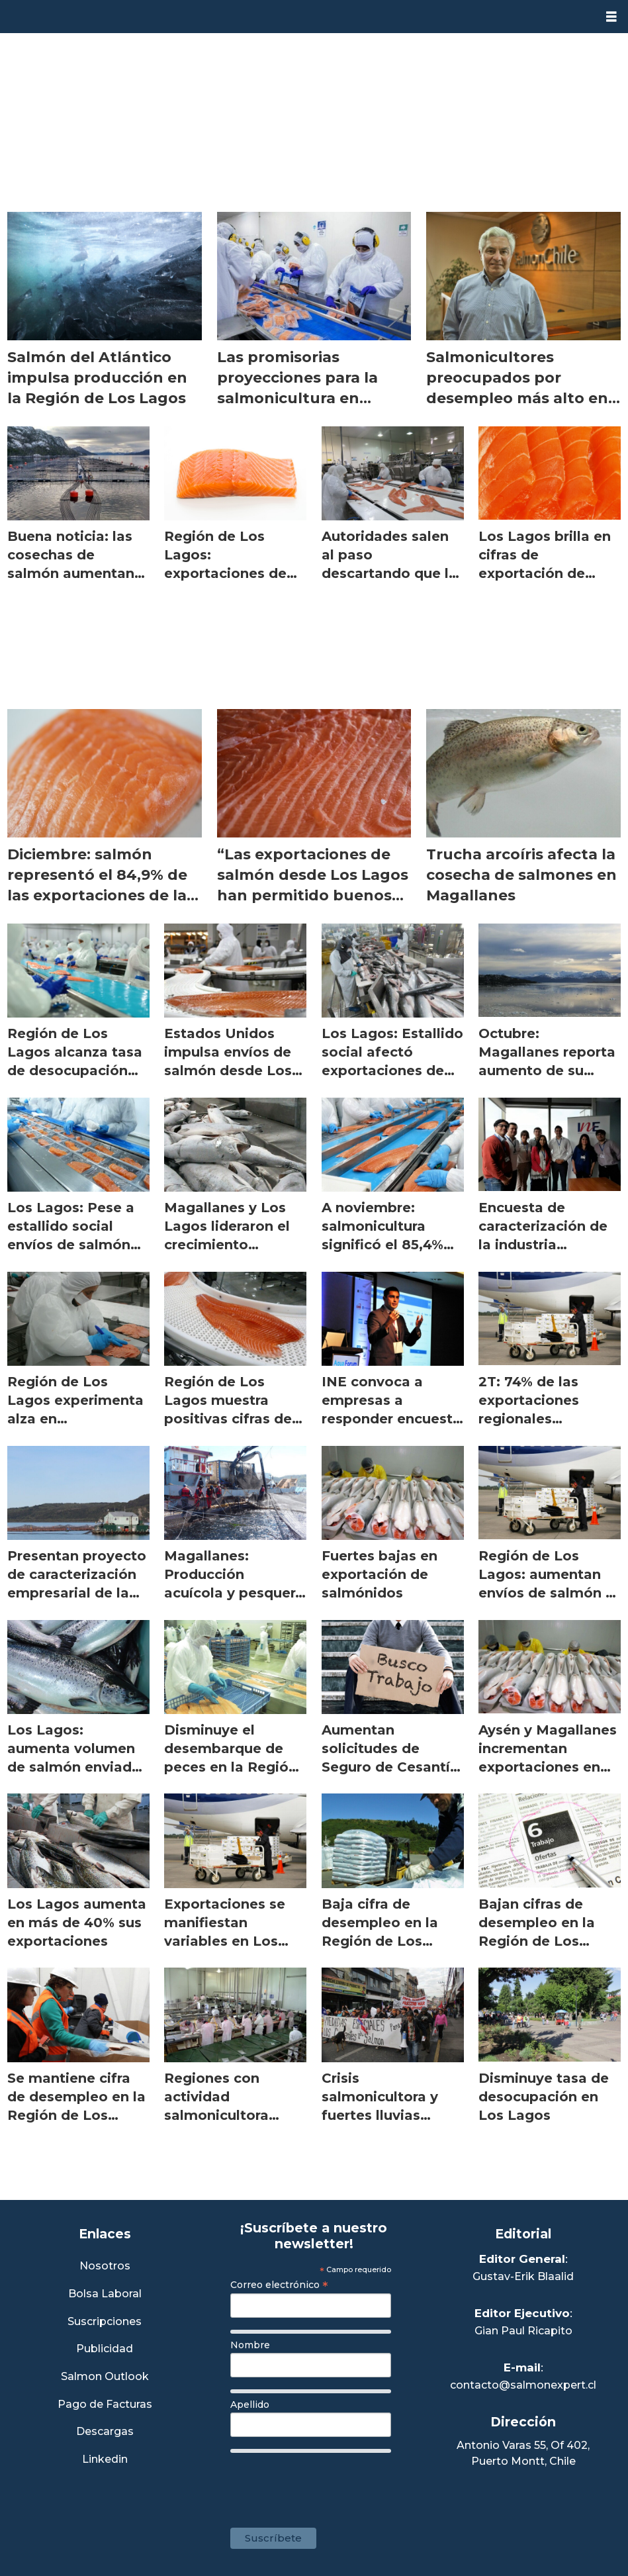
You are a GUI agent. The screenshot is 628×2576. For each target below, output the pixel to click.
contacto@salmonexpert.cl (523, 2385)
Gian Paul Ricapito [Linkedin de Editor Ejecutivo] (523, 2330)
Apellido (249, 2404)
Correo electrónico (279, 2284)
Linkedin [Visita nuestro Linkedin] (105, 2460)
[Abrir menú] (611, 17)
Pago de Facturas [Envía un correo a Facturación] (105, 2405)
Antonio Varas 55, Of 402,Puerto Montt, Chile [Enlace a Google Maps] (523, 2453)
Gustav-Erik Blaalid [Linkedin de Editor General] (523, 2276)
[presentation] (330, 2483)
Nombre (250, 2345)
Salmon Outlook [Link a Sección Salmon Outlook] (105, 2377)
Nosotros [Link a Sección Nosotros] (104, 2266)
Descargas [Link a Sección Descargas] (105, 2432)
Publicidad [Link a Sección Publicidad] (104, 2349)
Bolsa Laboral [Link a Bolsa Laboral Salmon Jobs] (105, 2294)
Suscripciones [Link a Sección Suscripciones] (104, 2322)
